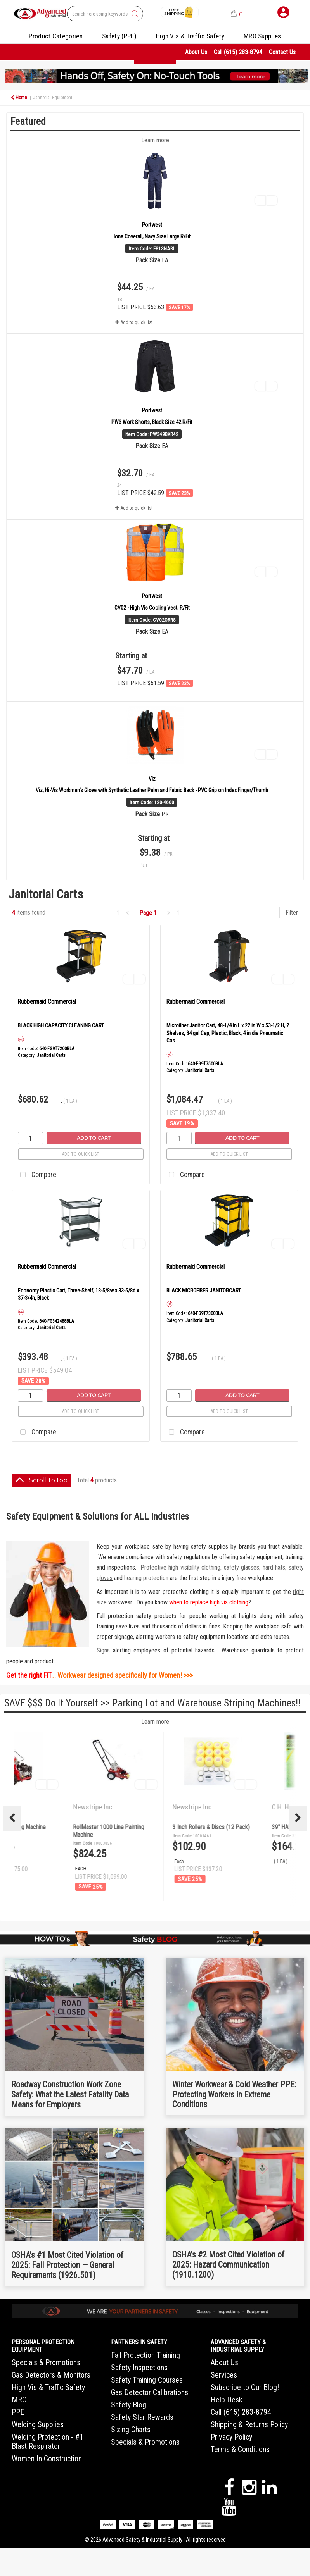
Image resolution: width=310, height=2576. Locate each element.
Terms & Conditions (240, 2449)
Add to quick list (80, 1154)
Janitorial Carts (51, 1055)
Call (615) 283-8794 (238, 52)
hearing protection (146, 1578)
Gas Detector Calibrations (149, 2392)
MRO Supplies (262, 36)
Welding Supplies (38, 2424)
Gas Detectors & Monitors (51, 2375)
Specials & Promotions (46, 2362)
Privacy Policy (231, 2437)
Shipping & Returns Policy (249, 2424)
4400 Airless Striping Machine (166, 1827)
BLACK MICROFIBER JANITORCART (203, 1290)
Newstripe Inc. (52, 1807)
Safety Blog (128, 2404)
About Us (196, 52)
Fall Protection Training (145, 2355)
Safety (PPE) (119, 36)
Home (19, 97)
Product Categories (56, 36)
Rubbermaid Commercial (47, 1001)
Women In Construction (47, 2458)
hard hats (274, 1567)
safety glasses (242, 1567)
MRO (19, 2399)
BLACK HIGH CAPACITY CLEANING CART (61, 1025)
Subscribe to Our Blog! (245, 2387)
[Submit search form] (135, 14)
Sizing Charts (131, 2429)
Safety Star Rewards (142, 2417)
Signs (103, 1650)
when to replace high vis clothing (208, 1602)
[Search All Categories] (105, 13)
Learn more (155, 1721)
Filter (292, 912)
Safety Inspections (139, 2367)
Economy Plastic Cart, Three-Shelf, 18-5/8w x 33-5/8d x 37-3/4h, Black (78, 1294)
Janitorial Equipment (52, 97)
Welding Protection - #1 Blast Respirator (47, 2441)
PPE (18, 2412)
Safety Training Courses (147, 2380)
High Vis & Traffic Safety (190, 36)
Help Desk (226, 2399)
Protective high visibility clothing (180, 1567)
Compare (36, 1175)
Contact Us (282, 52)
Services (224, 2375)
